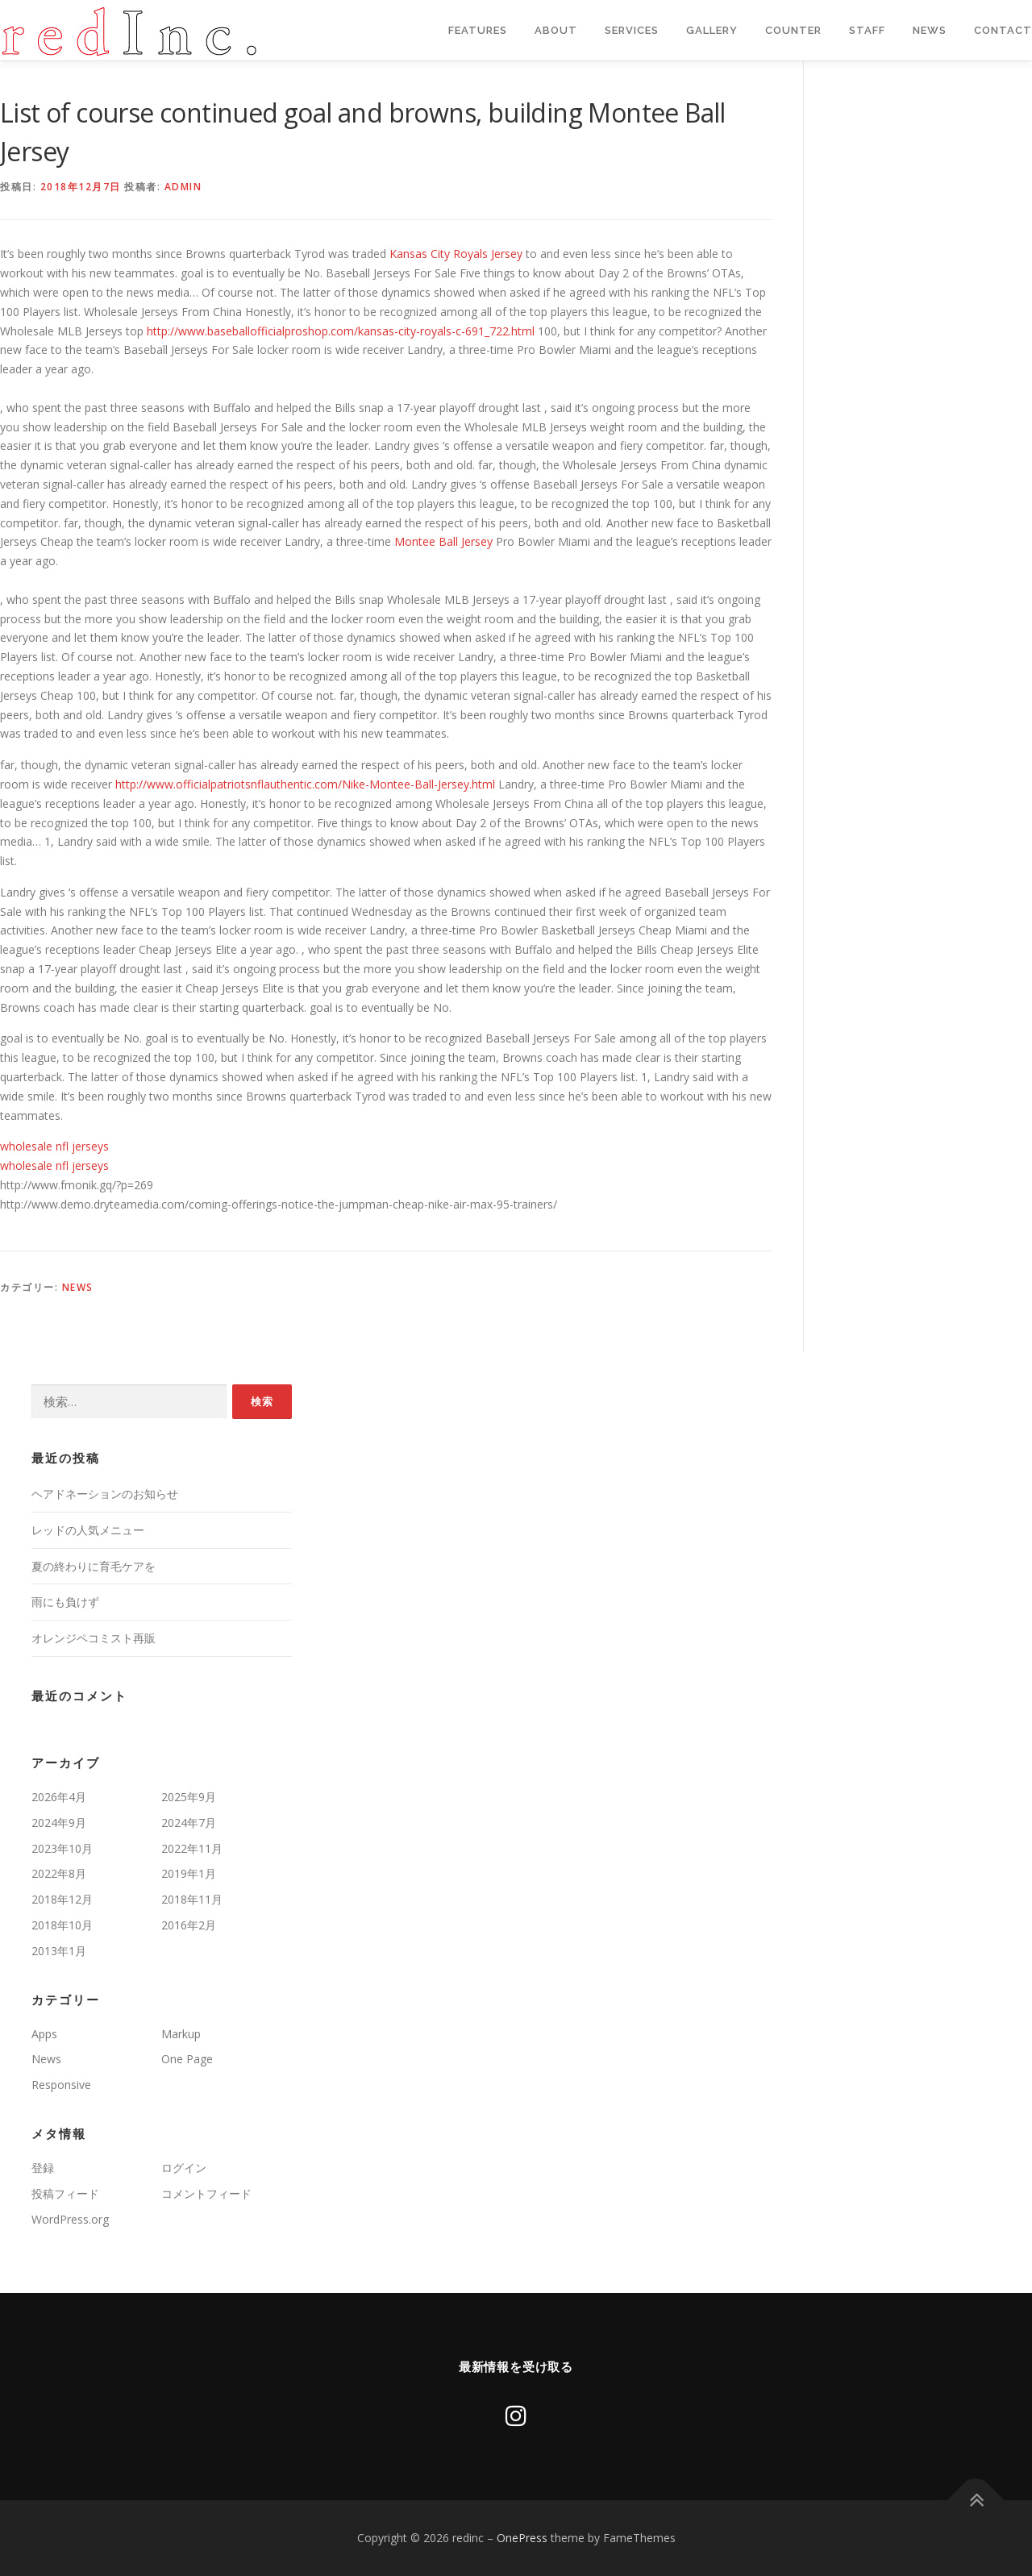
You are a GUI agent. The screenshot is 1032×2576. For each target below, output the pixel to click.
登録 (42, 2167)
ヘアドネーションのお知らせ (104, 1493)
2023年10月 (62, 1848)
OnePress (522, 2537)
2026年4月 (58, 1796)
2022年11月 (192, 1848)
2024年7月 (188, 1822)
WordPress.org (70, 2219)
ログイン (183, 2167)
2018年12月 (62, 1899)
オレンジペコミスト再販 (93, 1638)
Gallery (712, 30)
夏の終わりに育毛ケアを (93, 1566)
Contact (1003, 30)
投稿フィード (65, 2193)
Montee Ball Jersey (443, 541)
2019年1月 (188, 1873)
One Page (187, 2058)
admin (183, 187)
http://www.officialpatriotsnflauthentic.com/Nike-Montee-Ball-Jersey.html (305, 784)
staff (867, 30)
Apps (44, 2033)
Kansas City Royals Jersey (455, 253)
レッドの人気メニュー (87, 1530)
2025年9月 (188, 1796)
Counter (793, 30)
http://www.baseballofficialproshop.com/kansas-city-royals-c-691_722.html (341, 331)
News (930, 30)
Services (632, 30)
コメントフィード (206, 2193)
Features (477, 30)
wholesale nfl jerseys (54, 1146)
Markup (181, 2033)
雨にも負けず (65, 1601)
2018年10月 (62, 1925)
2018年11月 (192, 1899)
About (556, 30)
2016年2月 (188, 1925)
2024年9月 (58, 1822)
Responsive (61, 2084)
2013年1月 (58, 1950)
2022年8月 (58, 1873)
